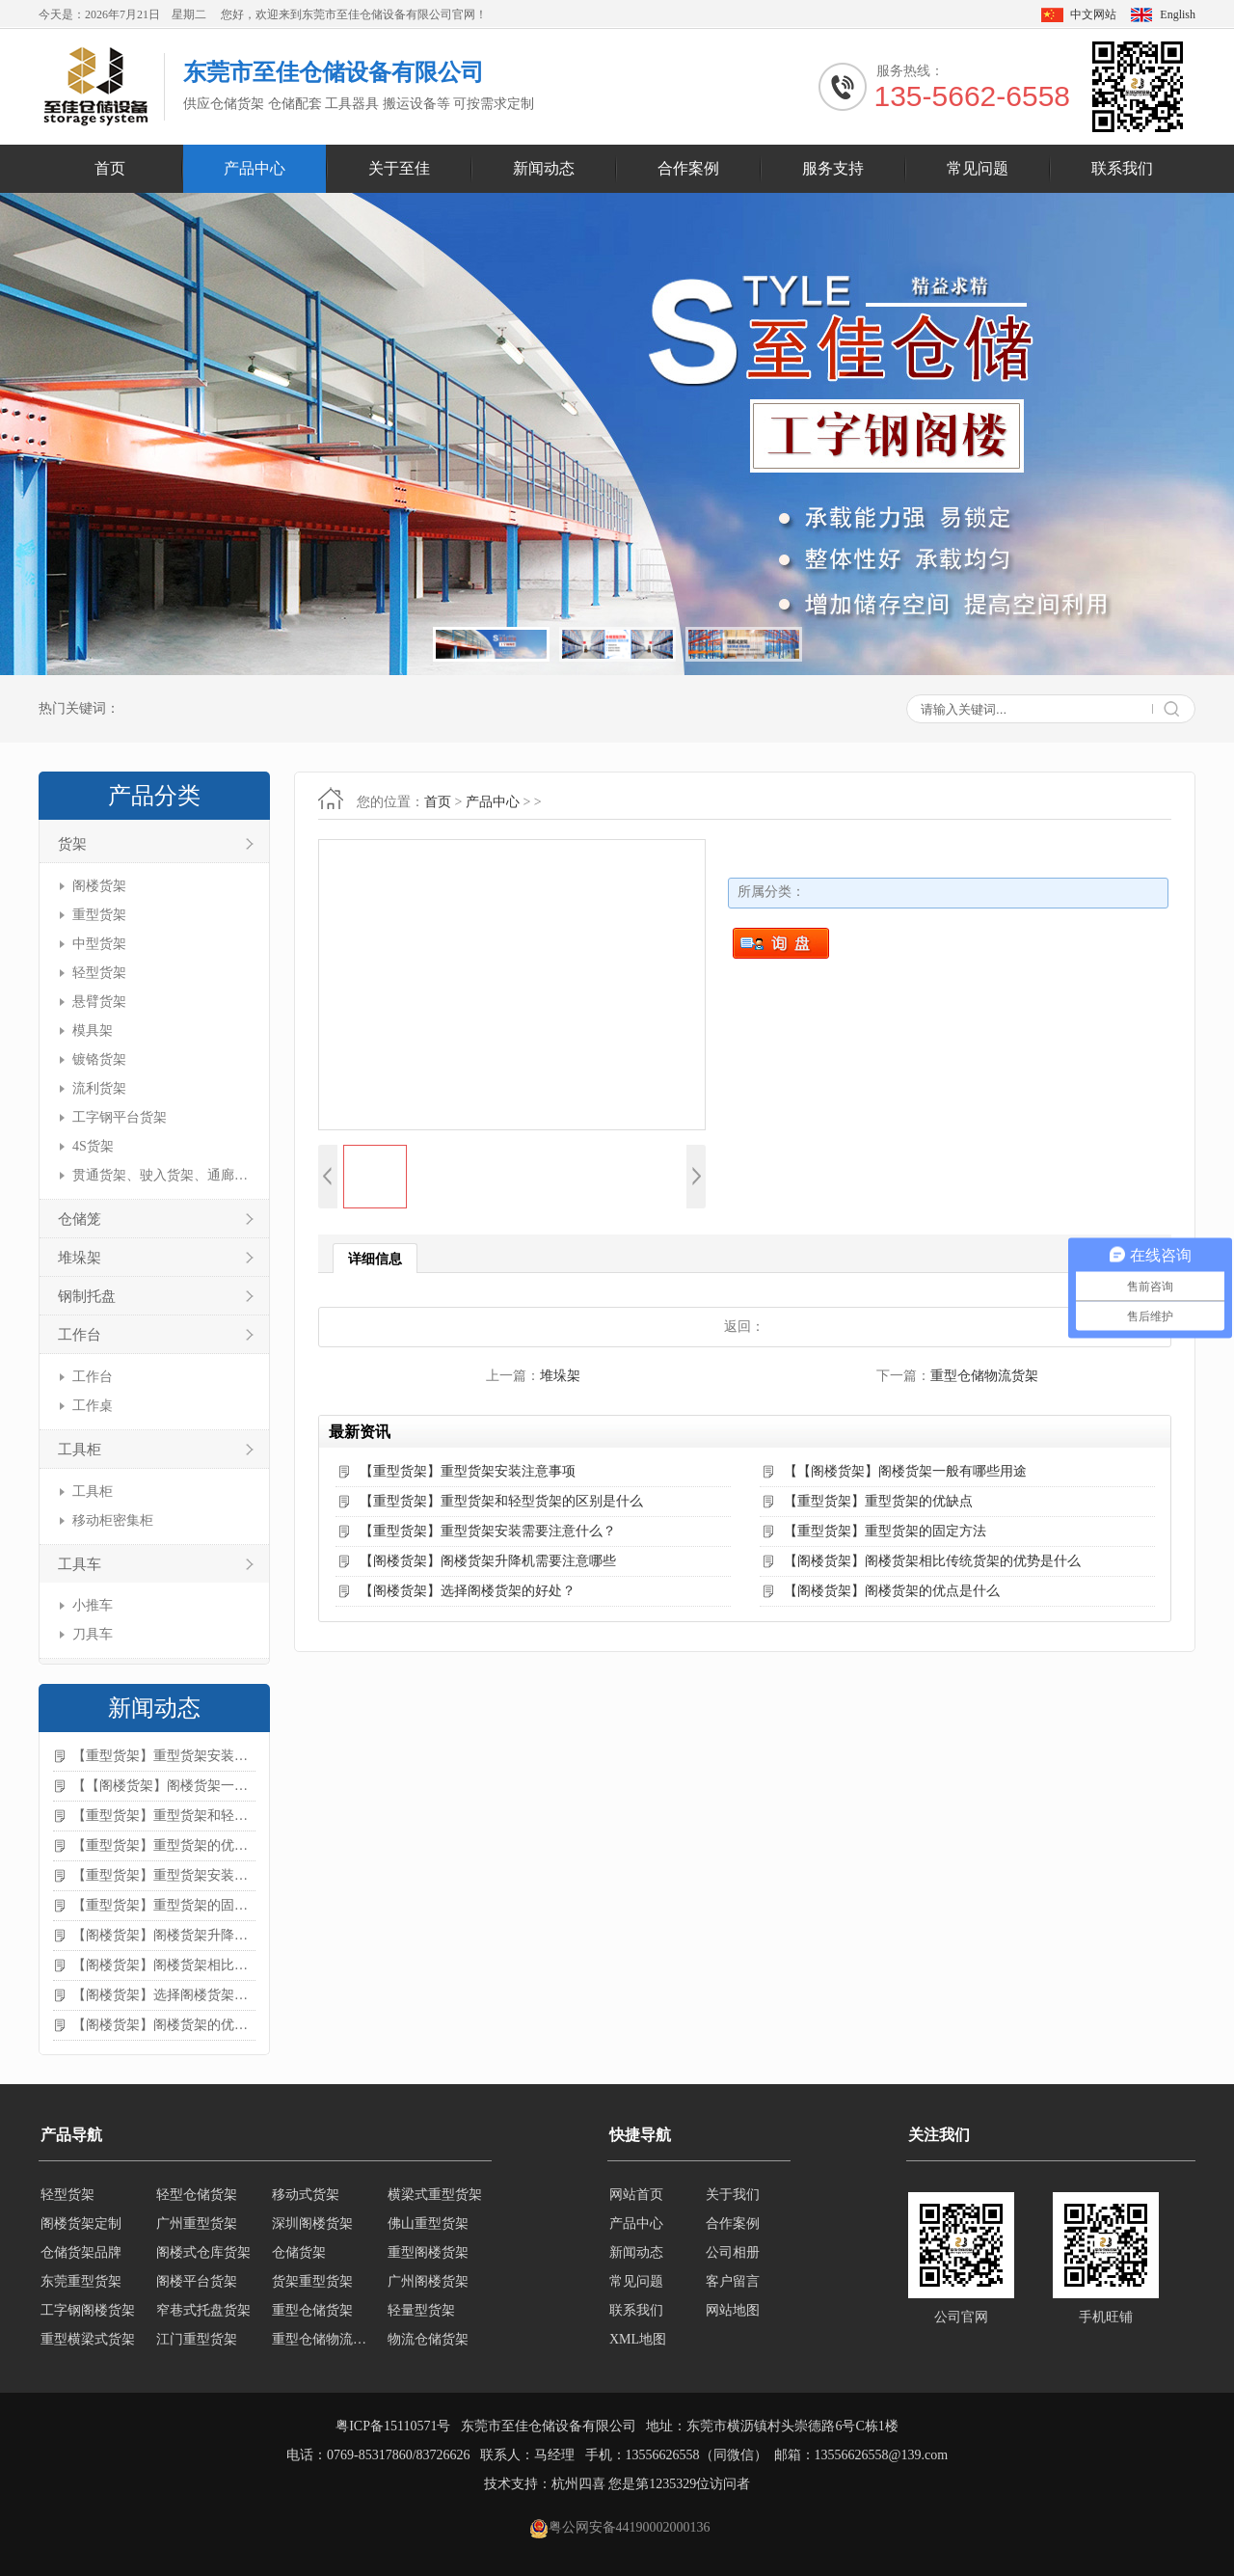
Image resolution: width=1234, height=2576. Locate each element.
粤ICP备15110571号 (392, 2426)
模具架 (92, 1030)
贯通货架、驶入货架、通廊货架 (161, 1175)
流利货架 (99, 1088)
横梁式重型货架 (435, 2194)
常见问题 (977, 168)
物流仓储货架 (428, 2339)
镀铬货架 (99, 1059)
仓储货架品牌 (80, 2252)
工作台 (79, 1334)
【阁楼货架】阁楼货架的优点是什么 (163, 2025)
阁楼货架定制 (80, 2223)
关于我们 (733, 2194)
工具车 (79, 1564)
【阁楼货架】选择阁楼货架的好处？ (163, 1995)
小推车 (92, 1605)
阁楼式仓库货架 (203, 2252)
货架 (72, 844)
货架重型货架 (312, 2281)
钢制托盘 (87, 1296)
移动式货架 (305, 2194)
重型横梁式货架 (87, 2339)
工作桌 (92, 1405)
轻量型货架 (421, 2310)
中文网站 (1093, 14)
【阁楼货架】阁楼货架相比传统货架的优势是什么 (163, 1965)
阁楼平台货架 (196, 2281)
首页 (109, 168)
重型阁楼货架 (428, 2252)
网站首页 (636, 2194)
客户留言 (733, 2281)
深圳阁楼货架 (312, 2223)
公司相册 (733, 2252)
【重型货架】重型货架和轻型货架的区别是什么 (163, 1815)
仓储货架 (299, 2252)
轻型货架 (99, 972)
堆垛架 (79, 1257)
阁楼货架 (99, 886)
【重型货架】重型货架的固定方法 (163, 1905)
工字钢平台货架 (119, 1117)
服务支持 (833, 168)
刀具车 (92, 1634)
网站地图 (733, 2310)
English (1177, 14)
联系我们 (1122, 168)
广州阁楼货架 (428, 2281)
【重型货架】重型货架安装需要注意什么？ (163, 1875)
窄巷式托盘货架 (203, 2310)
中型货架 (99, 943)
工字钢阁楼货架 (87, 2310)
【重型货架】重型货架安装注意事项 (163, 1756)
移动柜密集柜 (112, 1520)
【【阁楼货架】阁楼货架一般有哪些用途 (163, 1785)
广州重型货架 (196, 2223)
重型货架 (99, 915)
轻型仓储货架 (196, 2194)
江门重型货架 (196, 2339)
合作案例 (688, 168)
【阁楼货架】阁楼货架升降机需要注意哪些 (163, 1935)
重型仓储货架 (312, 2310)
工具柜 (79, 1449)
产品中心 (254, 168)
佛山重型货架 (428, 2223)
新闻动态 (544, 168)
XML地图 (637, 2339)
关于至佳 (399, 168)
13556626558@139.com (882, 2455)
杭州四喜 (578, 2484)
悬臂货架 (99, 1001)
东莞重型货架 (80, 2281)
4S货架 (93, 1146)
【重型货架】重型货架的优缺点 (163, 1845)
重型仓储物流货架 (984, 1376)
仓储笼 (79, 1219)
